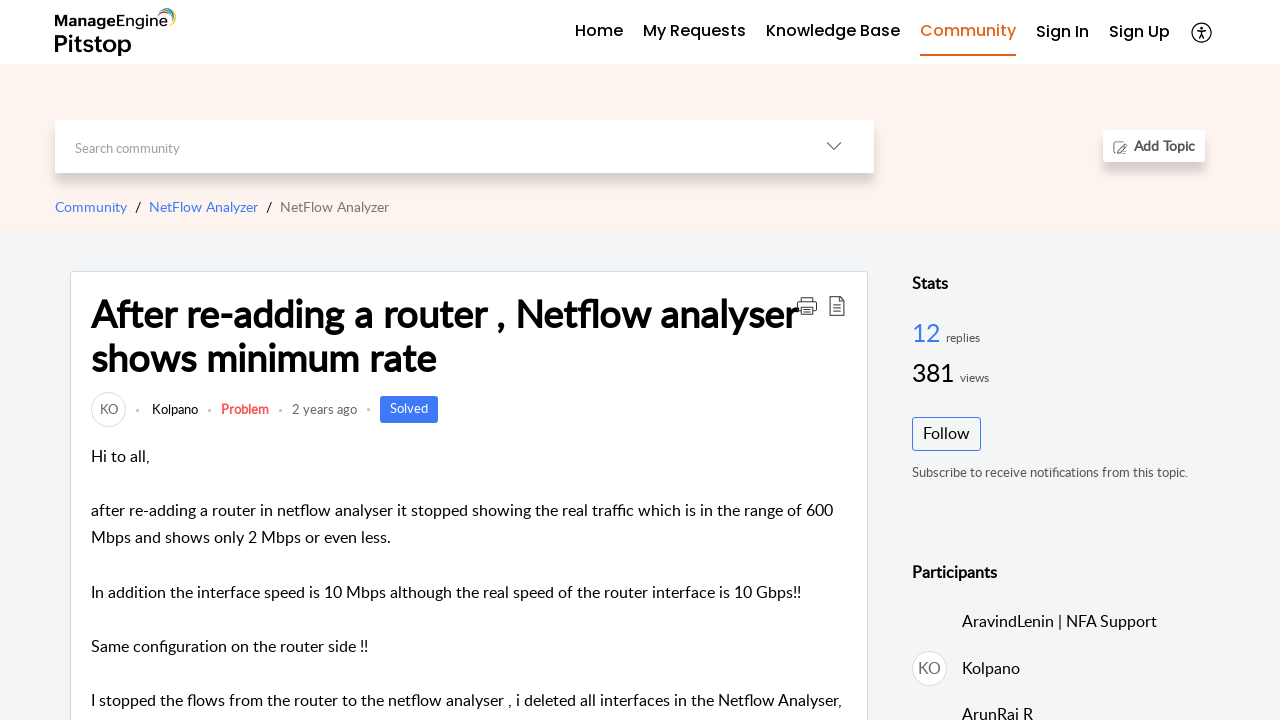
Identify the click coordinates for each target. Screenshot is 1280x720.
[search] (424, 146)
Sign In (1062, 31)
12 (929, 332)
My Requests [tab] (694, 30)
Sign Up (1139, 31)
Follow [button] (946, 433)
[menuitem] (1062, 32)
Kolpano (173, 409)
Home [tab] (599, 30)
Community (91, 206)
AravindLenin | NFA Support (1059, 621)
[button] (1202, 32)
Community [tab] (968, 30)
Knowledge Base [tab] (833, 30)
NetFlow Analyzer (203, 206)
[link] (108, 409)
